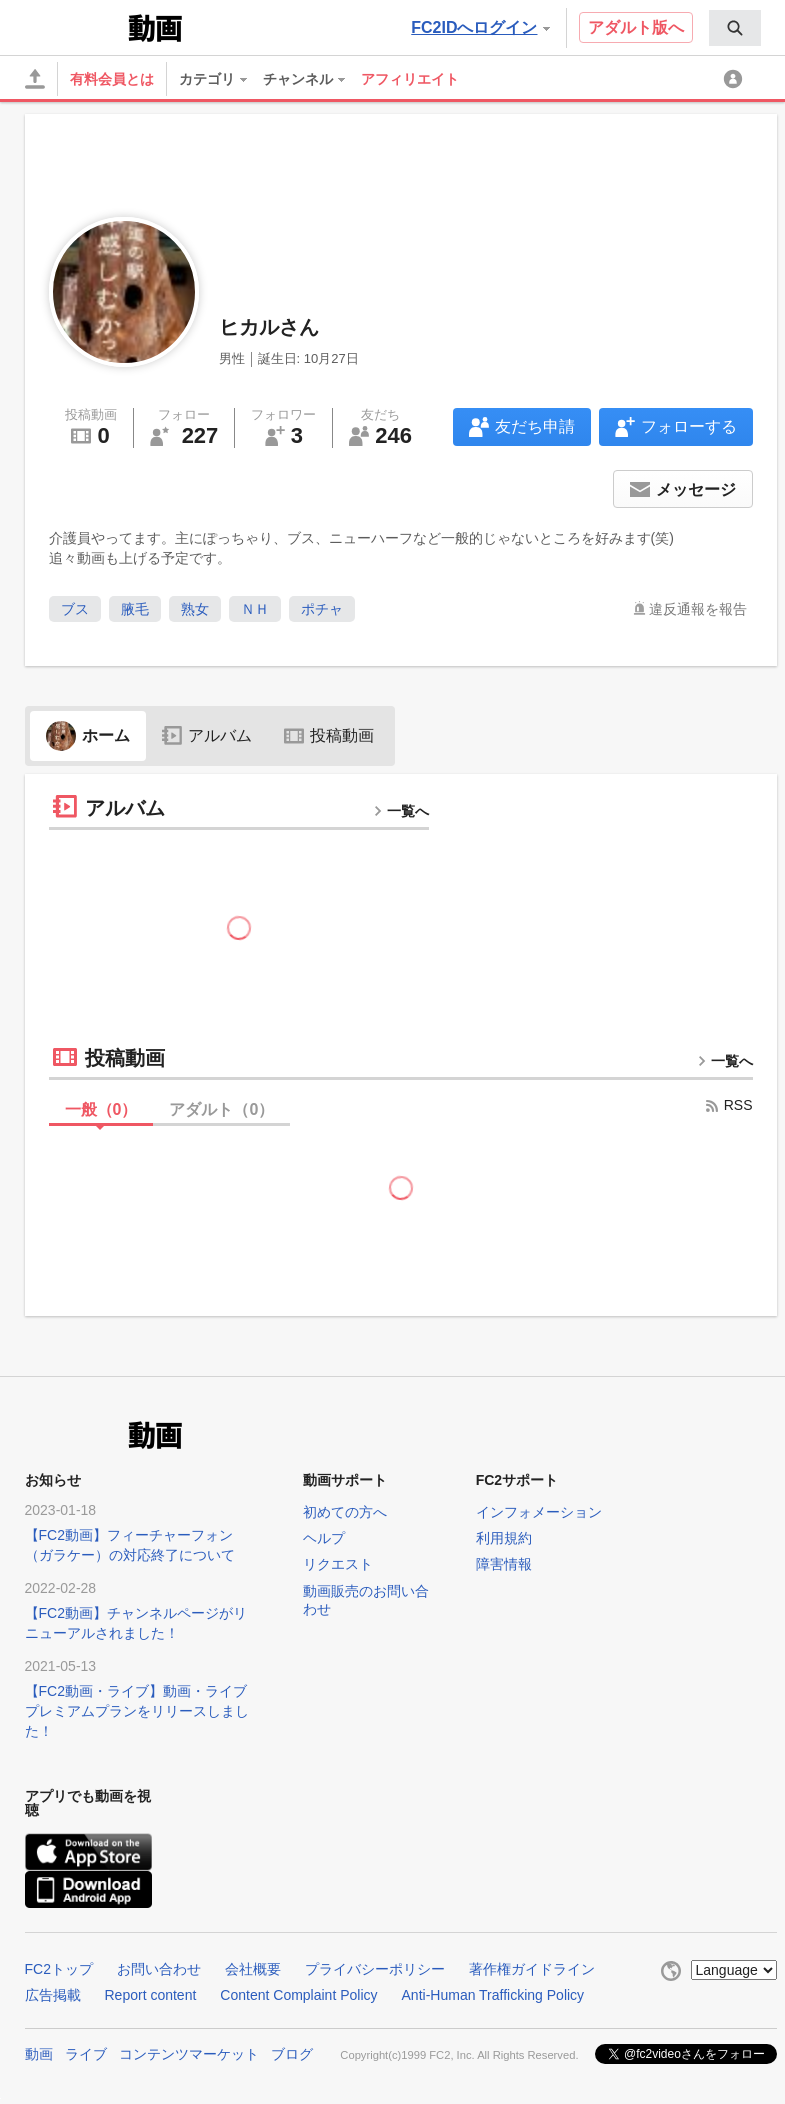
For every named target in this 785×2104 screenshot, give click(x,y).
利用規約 (504, 1538)
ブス (75, 609)
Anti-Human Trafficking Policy (493, 1995)
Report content (151, 1995)
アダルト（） (221, 1109)
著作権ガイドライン (532, 1969)
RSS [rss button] (728, 1105)
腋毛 (135, 609)
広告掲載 (53, 1995)
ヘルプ (324, 1538)
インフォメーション (539, 1512)
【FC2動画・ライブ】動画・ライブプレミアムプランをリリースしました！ (137, 1711)
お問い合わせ (159, 1969)
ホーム (88, 735)
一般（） (101, 1109)
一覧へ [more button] (401, 811)
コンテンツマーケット (189, 2054)
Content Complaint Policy (298, 1995)
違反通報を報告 (698, 609)
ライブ (86, 2054)
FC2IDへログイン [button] (480, 27)
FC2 (74, 26)
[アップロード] (35, 79)
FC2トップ (59, 1969)
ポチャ (322, 609)
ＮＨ (255, 609)
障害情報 (504, 1564)
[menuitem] (735, 28)
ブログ (292, 2054)
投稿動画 (329, 735)
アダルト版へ (636, 27)
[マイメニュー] (736, 79)
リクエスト (338, 1564)
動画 (39, 2054)
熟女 (195, 609)
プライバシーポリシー (375, 1969)
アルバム (207, 735)
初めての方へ (345, 1512)
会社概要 (253, 1969)
